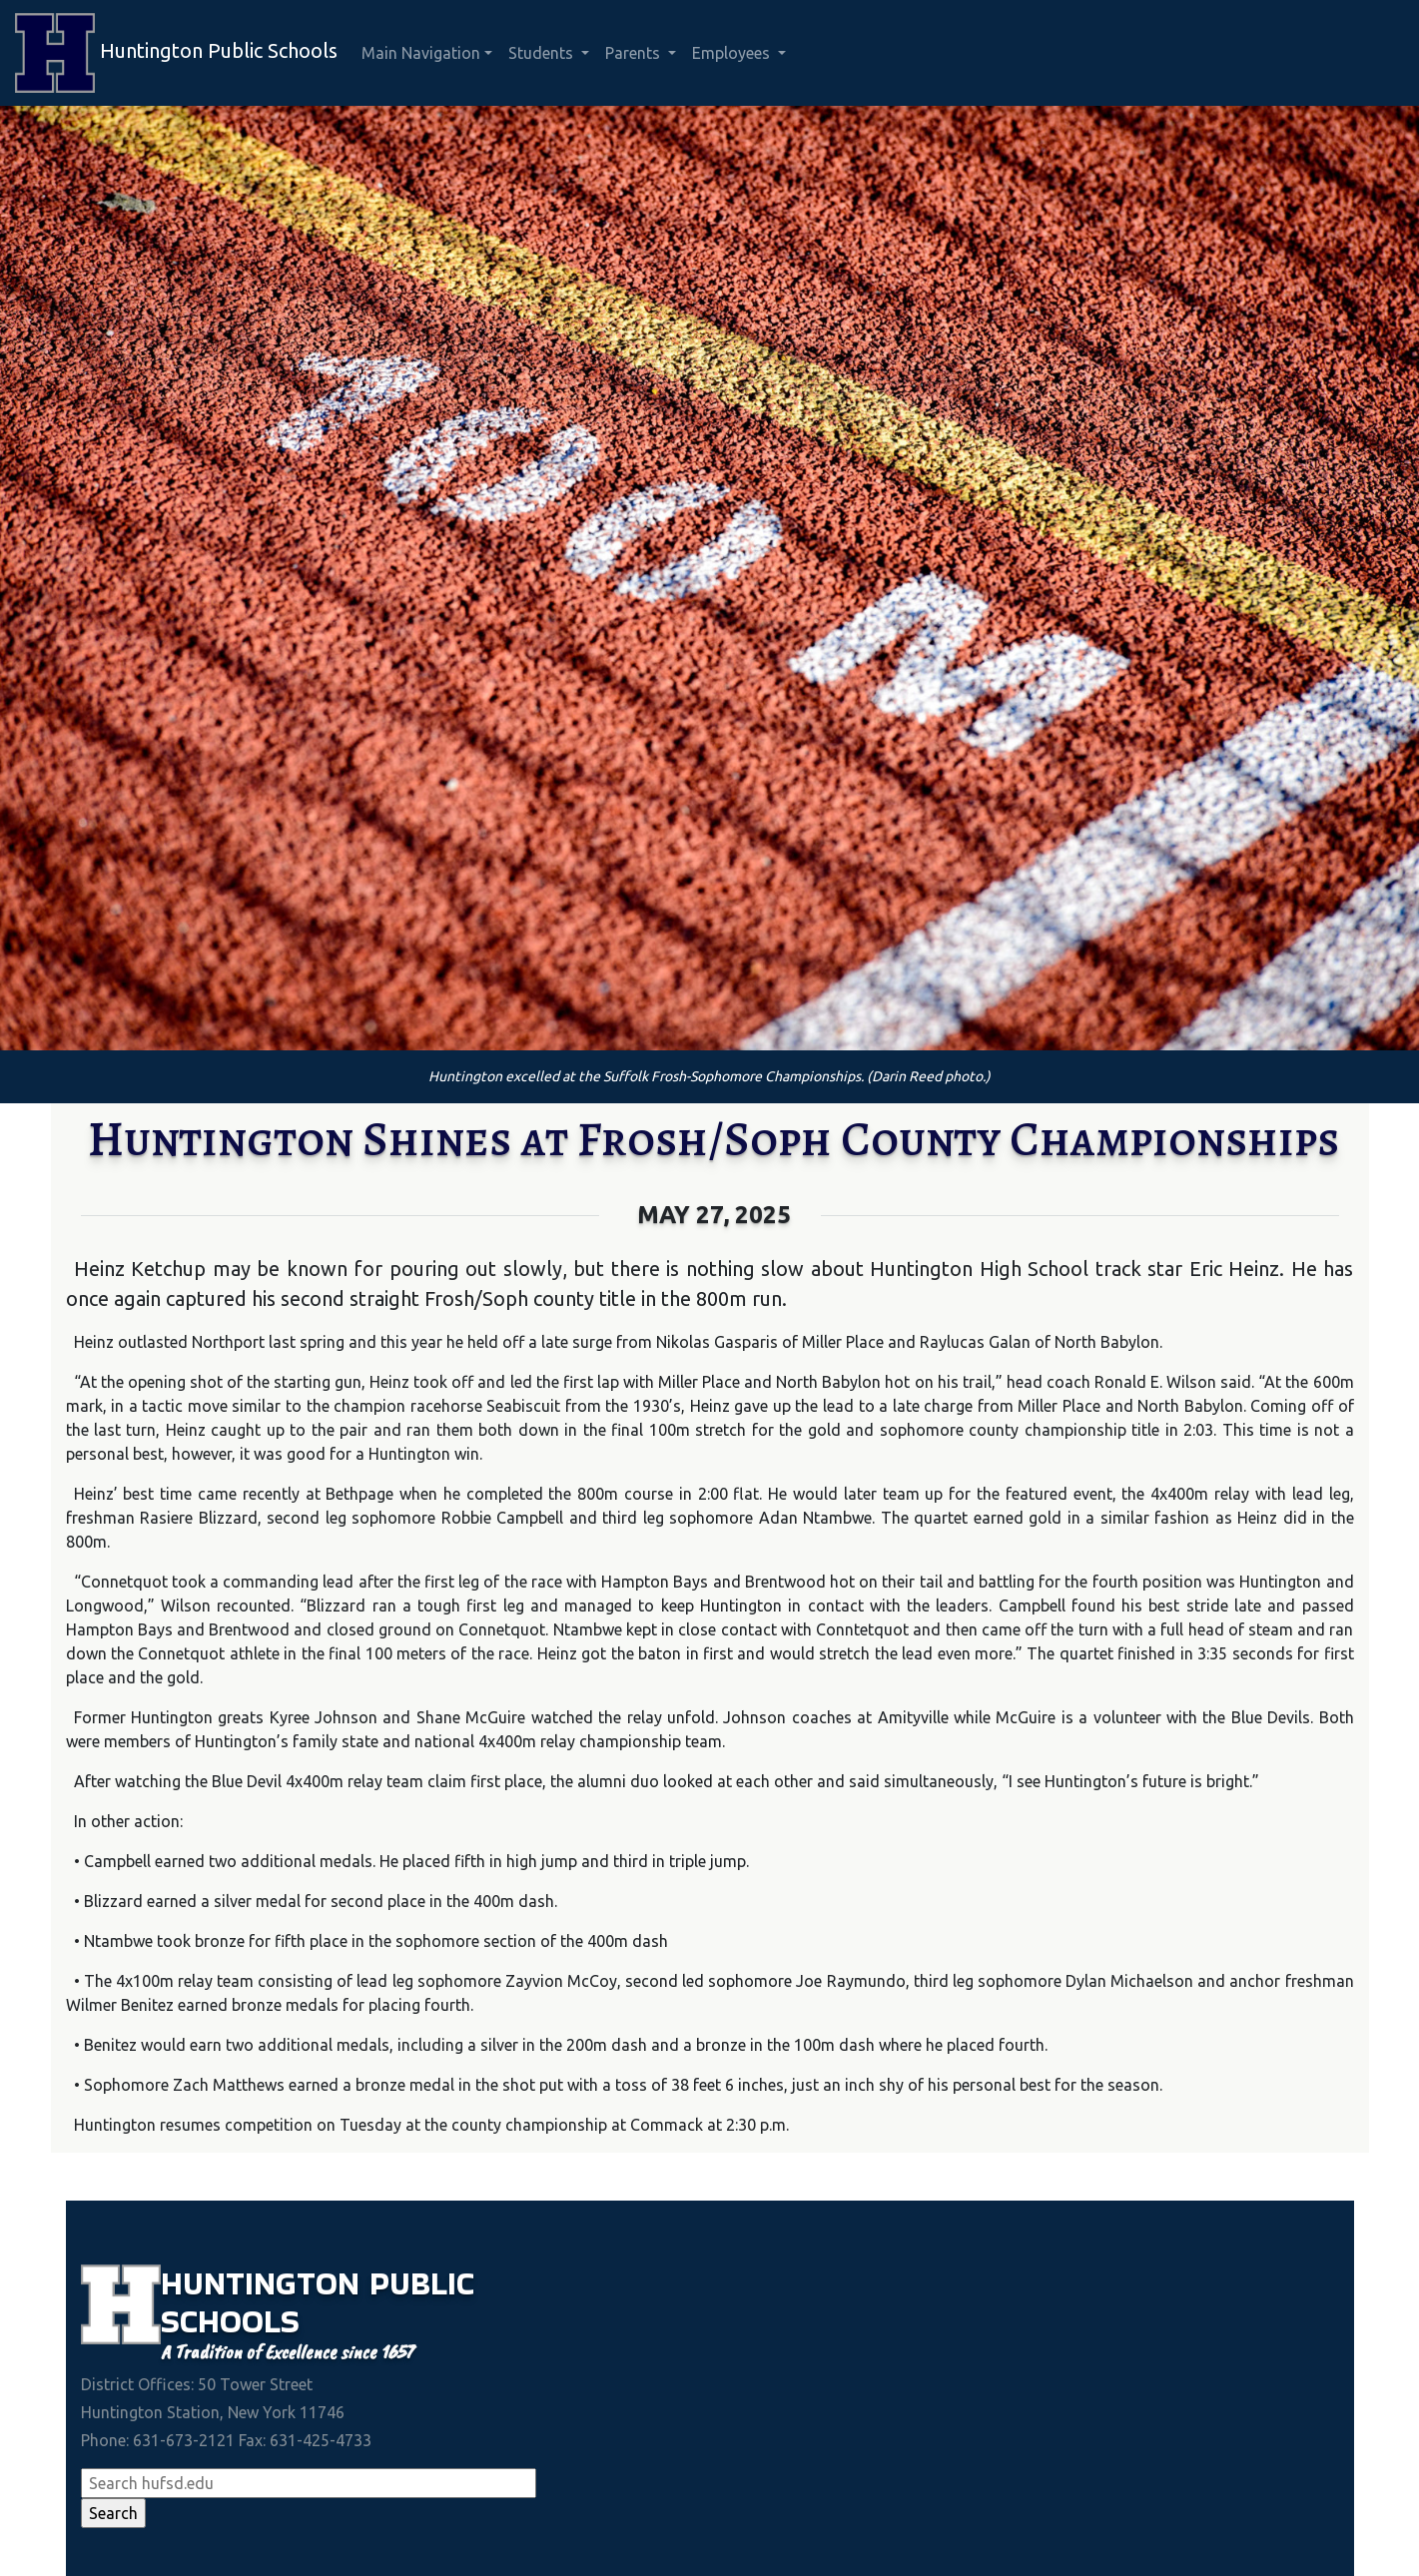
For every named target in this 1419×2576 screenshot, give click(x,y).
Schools (230, 2320)
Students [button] (542, 53)
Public (421, 2282)
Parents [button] (634, 53)
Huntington (265, 2282)
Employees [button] (733, 53)
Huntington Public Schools (176, 53)
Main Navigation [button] (420, 53)
